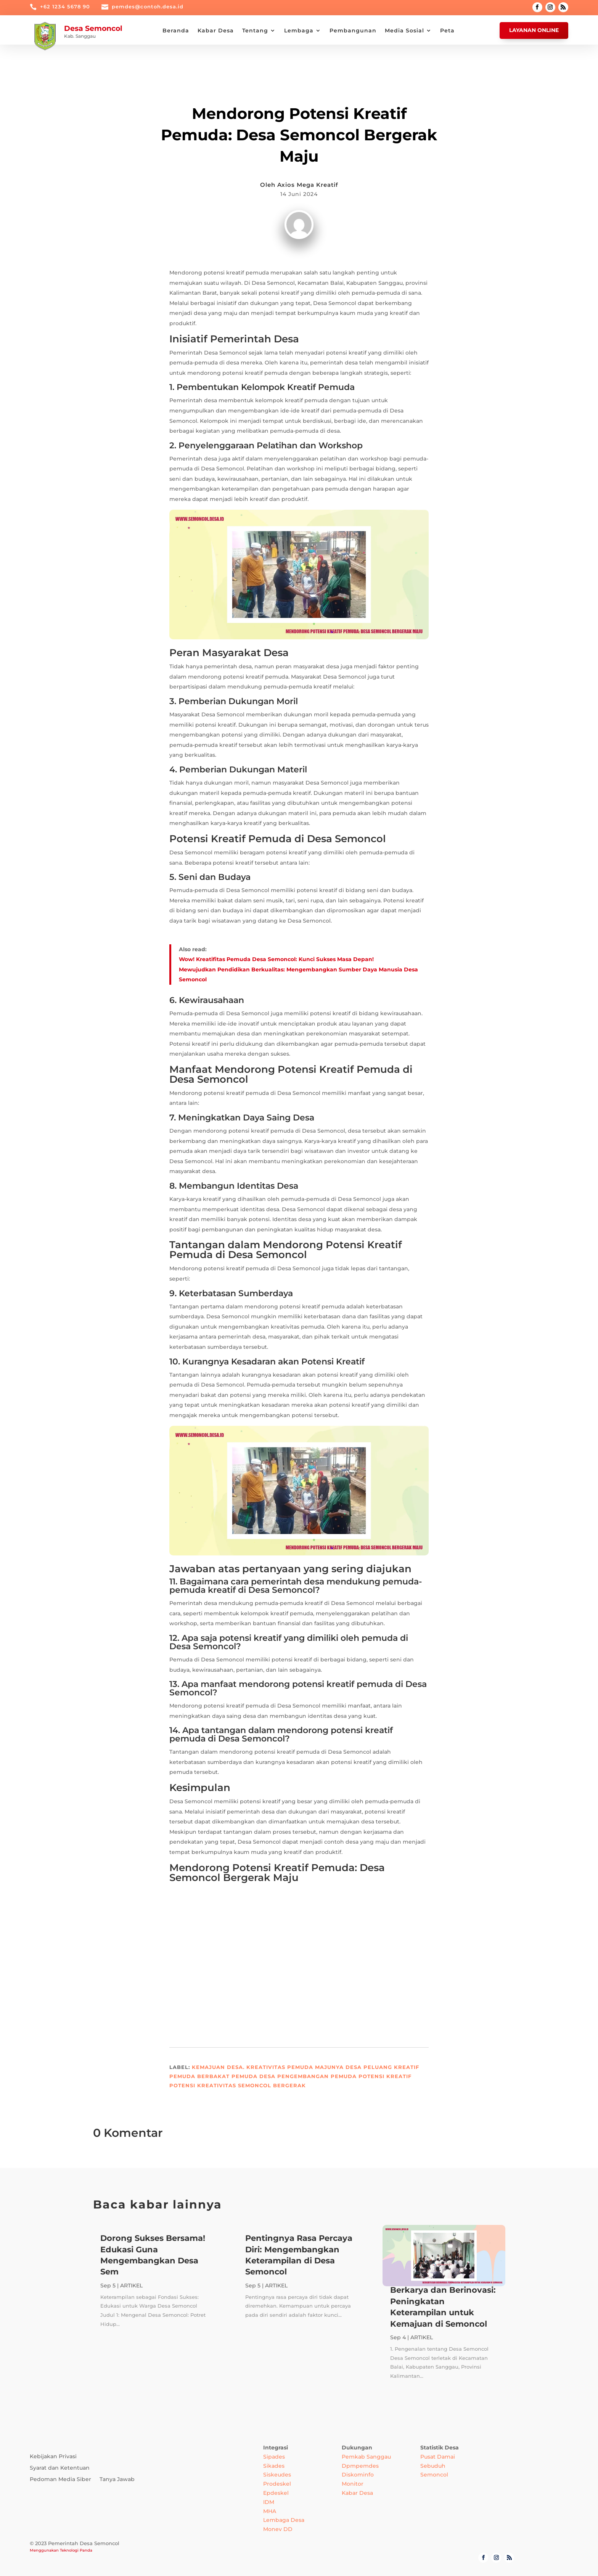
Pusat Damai (437, 2456)
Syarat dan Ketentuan (60, 2468)
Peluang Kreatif (391, 2067)
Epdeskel (276, 2492)
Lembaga (298, 31)
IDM (268, 2502)
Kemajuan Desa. (218, 2067)
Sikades (274, 2465)
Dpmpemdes (360, 2465)
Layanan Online (534, 30)
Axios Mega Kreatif (307, 184)
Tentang (255, 31)
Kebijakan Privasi (53, 2457)
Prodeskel (277, 2483)
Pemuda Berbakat (199, 2076)
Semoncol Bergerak (272, 2085)
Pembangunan (353, 31)
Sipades (274, 2456)
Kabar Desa (216, 31)
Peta (447, 31)
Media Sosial (404, 31)
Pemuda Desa (253, 2076)
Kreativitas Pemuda (279, 2067)
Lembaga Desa (283, 2520)
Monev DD (278, 2529)
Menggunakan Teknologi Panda (61, 2550)
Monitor (352, 2483)
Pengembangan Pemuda (317, 2076)
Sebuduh (432, 2465)
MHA (269, 2511)
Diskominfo (358, 2474)
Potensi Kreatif (385, 2076)
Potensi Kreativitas (202, 2085)
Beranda (175, 31)
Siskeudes (277, 2474)
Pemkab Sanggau (366, 2456)
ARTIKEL (299, 94)
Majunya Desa (338, 2067)
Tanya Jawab (117, 2479)
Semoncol (434, 2474)
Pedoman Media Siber (60, 2479)
